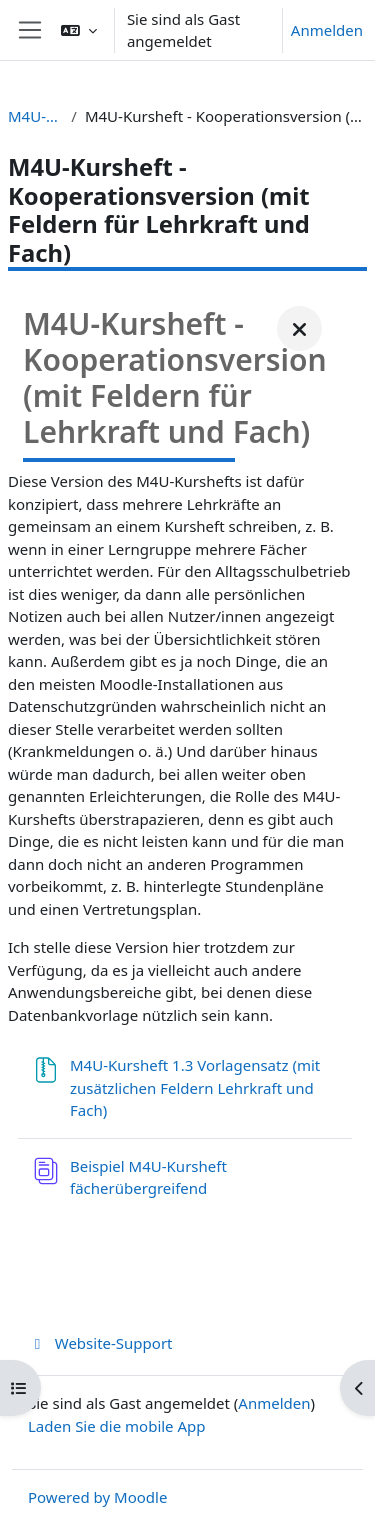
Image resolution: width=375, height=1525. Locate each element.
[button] (79, 30)
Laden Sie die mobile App (117, 1426)
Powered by (71, 1497)
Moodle (140, 1497)
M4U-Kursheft (35, 116)
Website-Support (100, 1343)
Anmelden (327, 30)
